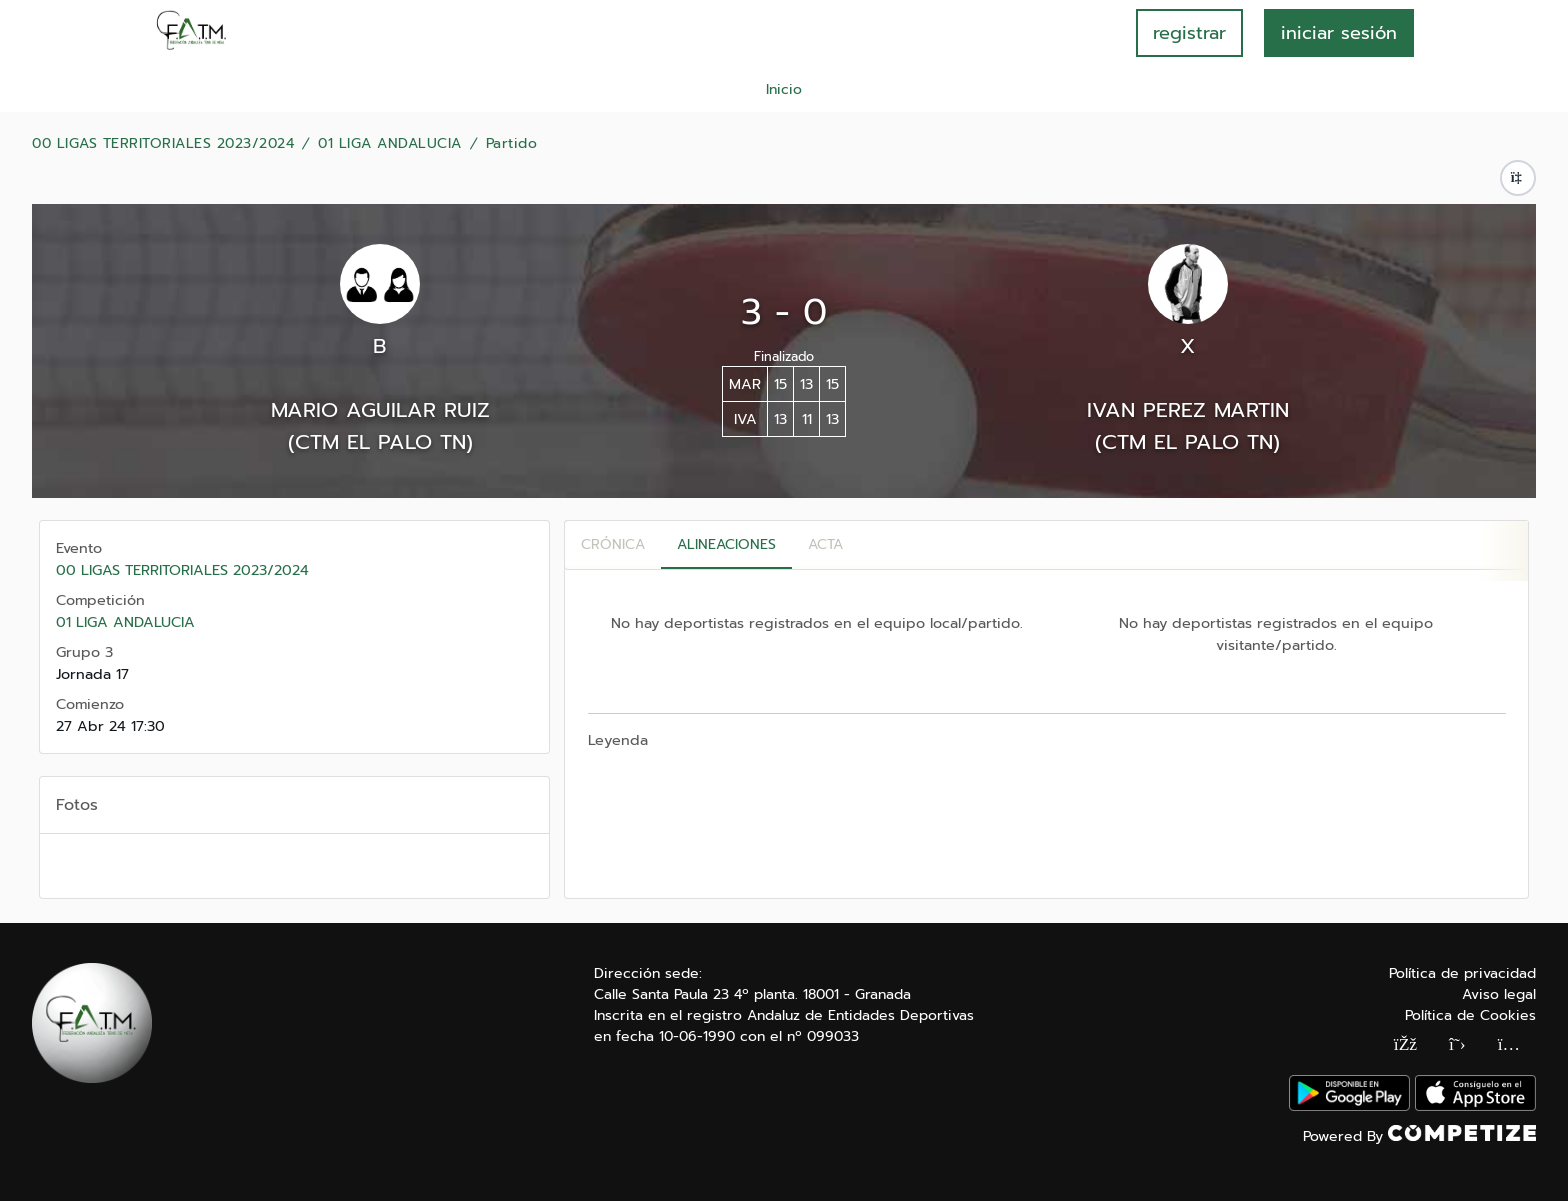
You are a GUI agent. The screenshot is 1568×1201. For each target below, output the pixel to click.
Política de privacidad (1462, 973)
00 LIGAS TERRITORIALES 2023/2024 (163, 144)
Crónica (613, 544)
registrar (1189, 33)
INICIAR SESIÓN (1339, 33)
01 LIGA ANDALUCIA (390, 144)
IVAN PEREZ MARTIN (1188, 410)
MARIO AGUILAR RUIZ (380, 410)
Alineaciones (726, 544)
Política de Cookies (1470, 1015)
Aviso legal (1499, 994)
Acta (825, 544)
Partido (512, 144)
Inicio (784, 89)
